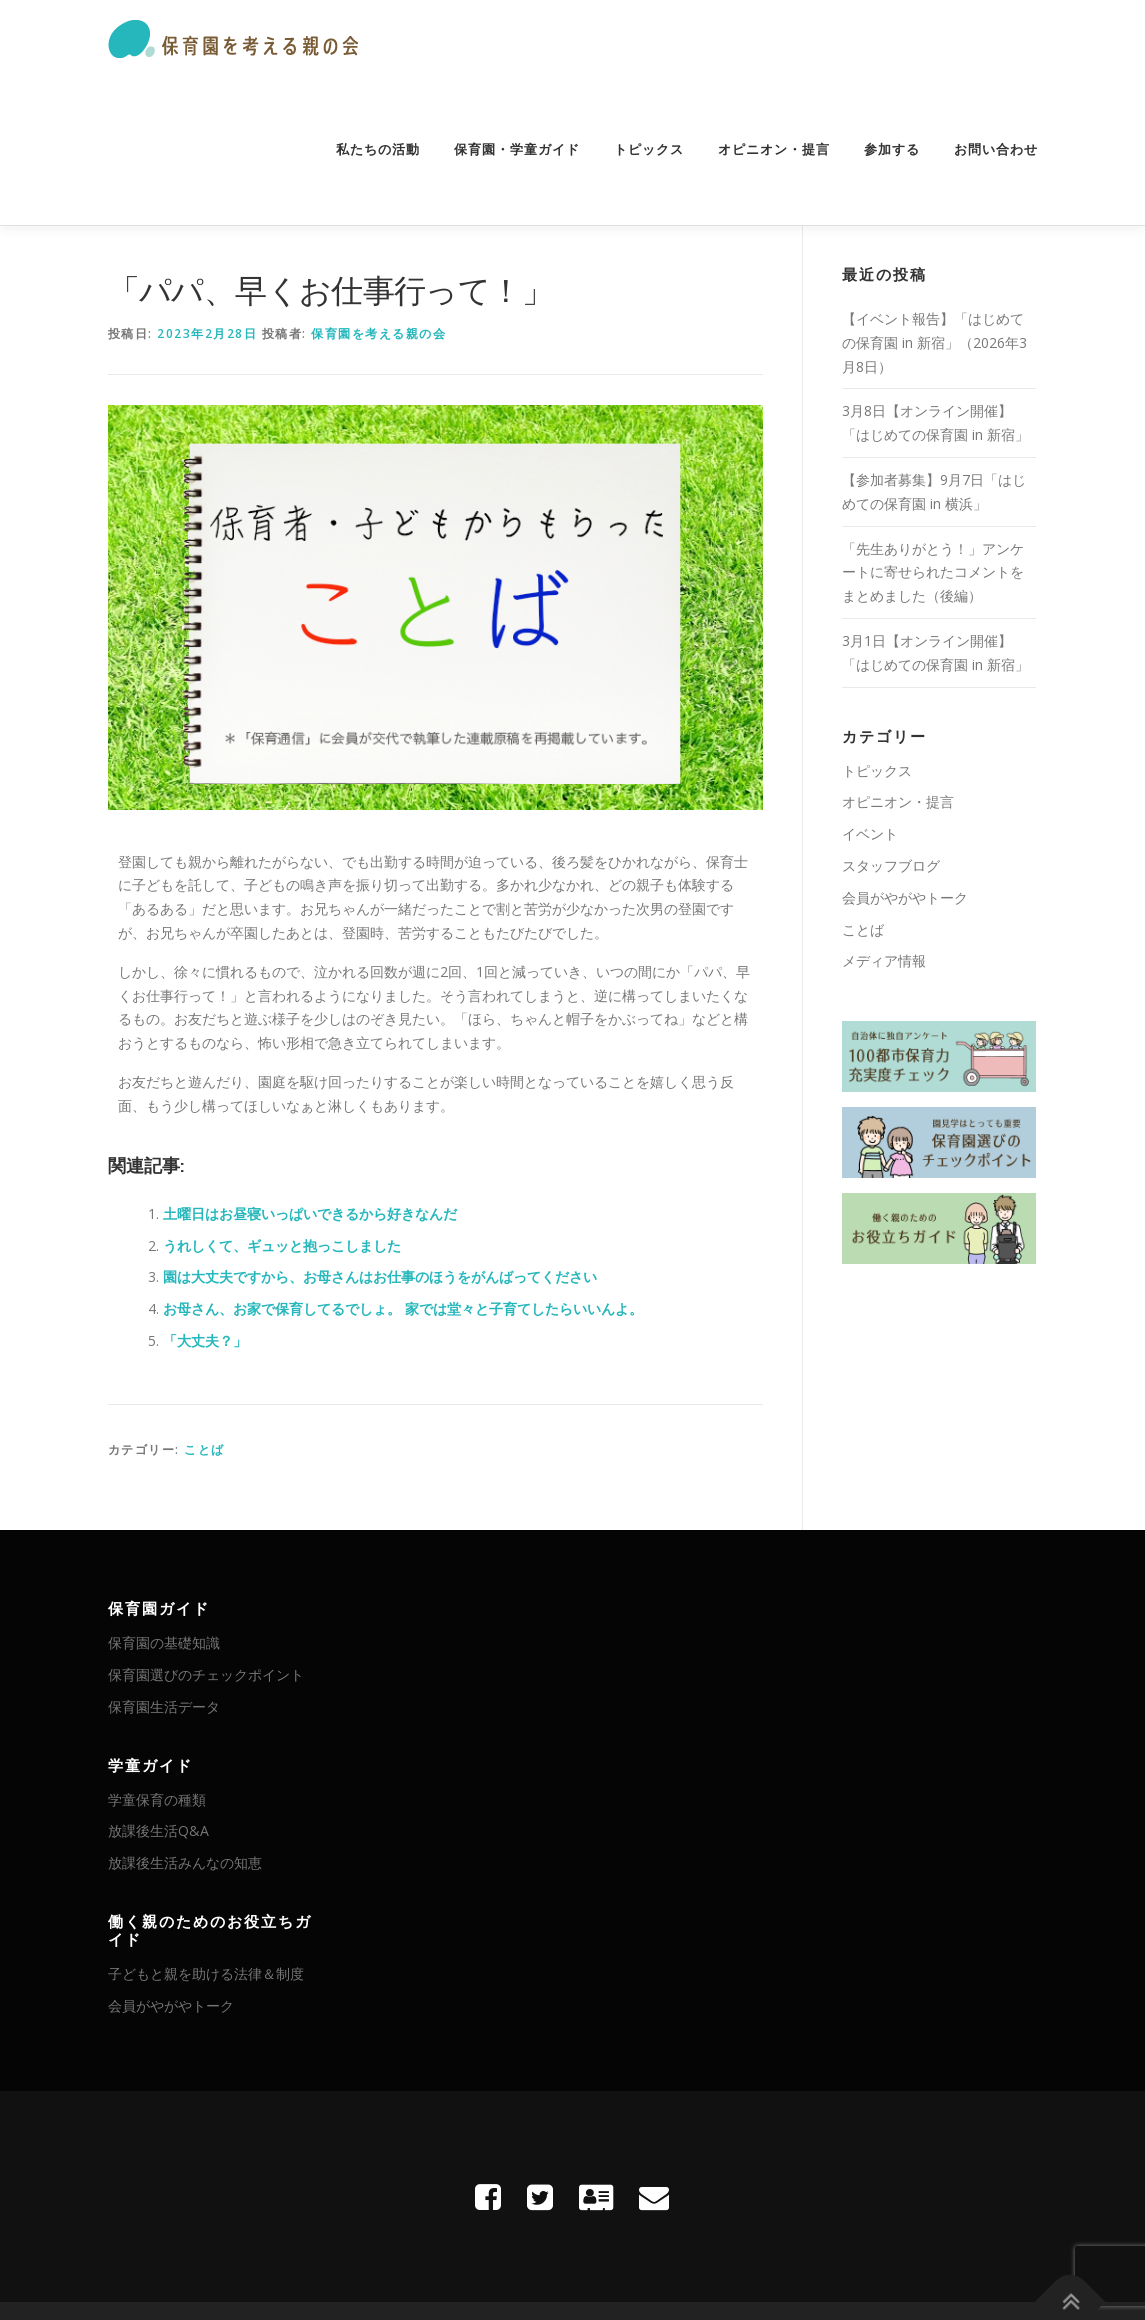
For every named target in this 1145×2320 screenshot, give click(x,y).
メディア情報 (884, 960)
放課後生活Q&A (158, 1830)
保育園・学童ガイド (517, 149)
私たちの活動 (378, 149)
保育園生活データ (164, 1706)
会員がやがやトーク (905, 897)
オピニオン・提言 (774, 149)
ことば (204, 1449)
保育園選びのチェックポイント (206, 1674)
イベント (870, 833)
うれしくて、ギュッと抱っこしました (282, 1245)
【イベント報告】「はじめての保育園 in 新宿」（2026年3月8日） (934, 342)
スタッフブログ (891, 865)
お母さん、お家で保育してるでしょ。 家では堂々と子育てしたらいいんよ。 (403, 1308)
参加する (892, 149)
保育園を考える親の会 (378, 333)
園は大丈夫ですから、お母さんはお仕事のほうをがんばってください (380, 1276)
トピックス (649, 149)
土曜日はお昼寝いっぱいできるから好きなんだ (310, 1213)
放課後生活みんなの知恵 (185, 1862)
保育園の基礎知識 (164, 1642)
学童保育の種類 (157, 1799)
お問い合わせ (996, 149)
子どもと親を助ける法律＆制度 (206, 1973)
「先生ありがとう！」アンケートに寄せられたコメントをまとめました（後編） (933, 572)
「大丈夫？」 (205, 1340)
